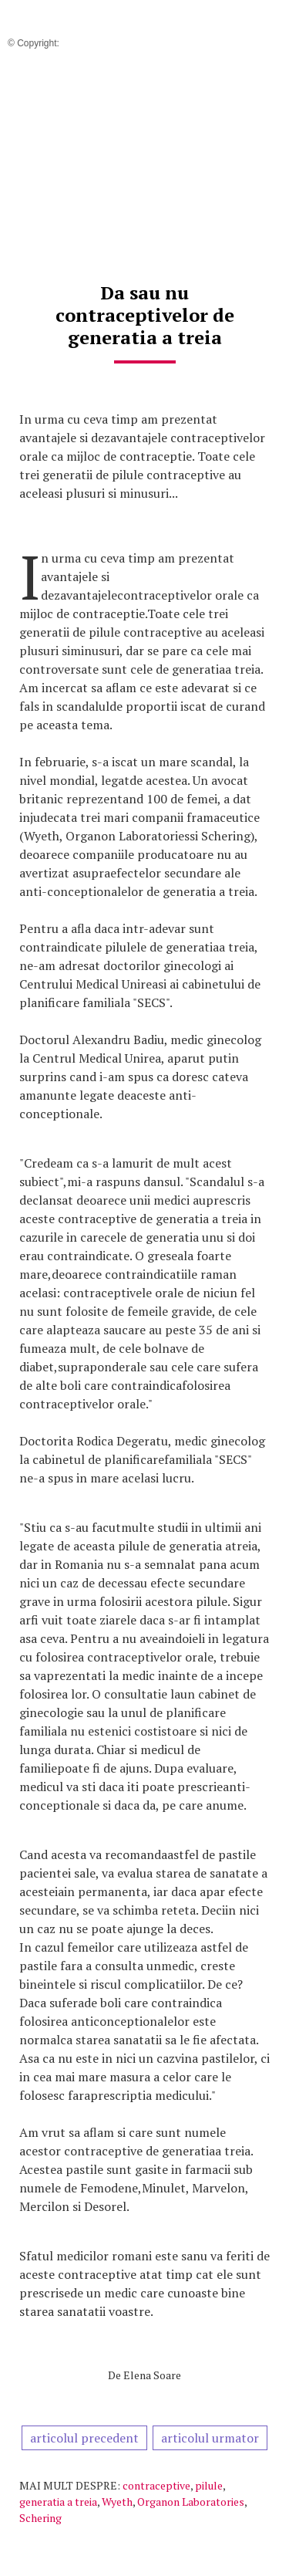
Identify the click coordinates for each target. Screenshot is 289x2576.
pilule (209, 2485)
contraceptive (156, 2485)
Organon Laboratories (190, 2501)
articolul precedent (84, 2437)
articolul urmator (210, 2437)
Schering (40, 2517)
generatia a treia (58, 2501)
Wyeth (117, 2501)
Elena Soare (152, 2375)
